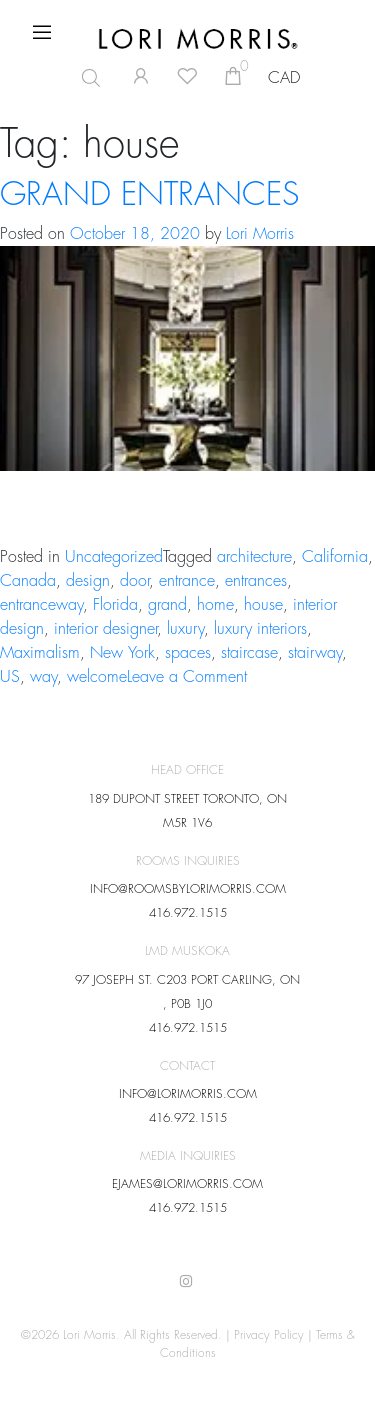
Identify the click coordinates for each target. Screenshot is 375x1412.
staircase (249, 653)
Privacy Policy (269, 1335)
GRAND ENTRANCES (149, 195)
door (134, 581)
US (10, 677)
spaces (188, 653)
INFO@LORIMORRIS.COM (188, 1094)
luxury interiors (260, 629)
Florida (115, 605)
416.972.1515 (188, 913)
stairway (315, 653)
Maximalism (40, 653)
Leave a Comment (187, 677)
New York (122, 653)
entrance (187, 581)
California (335, 557)
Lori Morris (260, 234)
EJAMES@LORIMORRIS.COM (187, 1184)
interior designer (105, 629)
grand (167, 605)
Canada (28, 581)
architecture (254, 557)
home (215, 605)
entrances (256, 581)
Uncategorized (114, 557)
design (88, 581)
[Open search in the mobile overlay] (83, 78)
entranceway (41, 605)
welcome (97, 677)
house (263, 605)
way (43, 677)
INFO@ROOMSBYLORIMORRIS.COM (188, 889)
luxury (185, 629)
